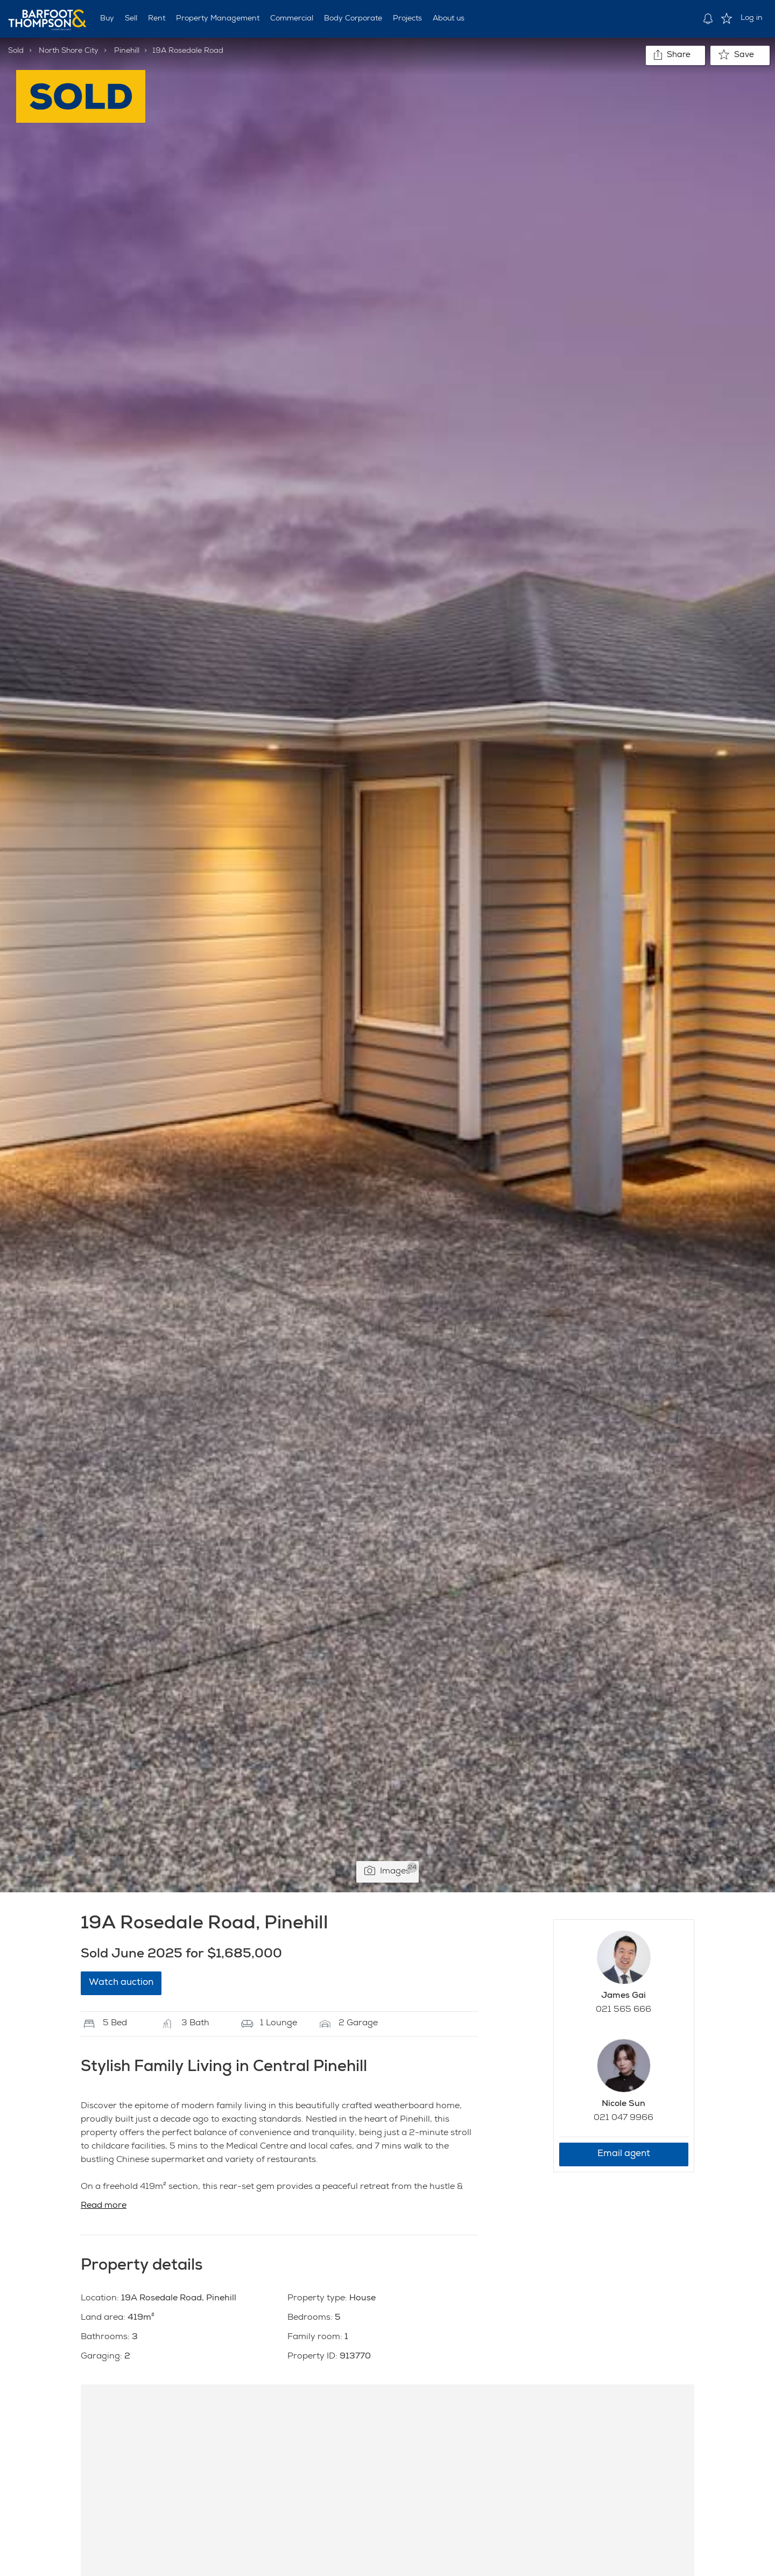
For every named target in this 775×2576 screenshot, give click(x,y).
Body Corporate (353, 19)
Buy (107, 19)
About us (448, 19)
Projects (407, 19)
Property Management (217, 19)
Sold (16, 51)
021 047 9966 (623, 2118)
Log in (752, 18)
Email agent (623, 2154)
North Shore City (68, 51)
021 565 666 (623, 2010)
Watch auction (121, 1983)
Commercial (291, 19)
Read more (103, 2206)
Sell (131, 19)
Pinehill (126, 51)
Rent (156, 19)
